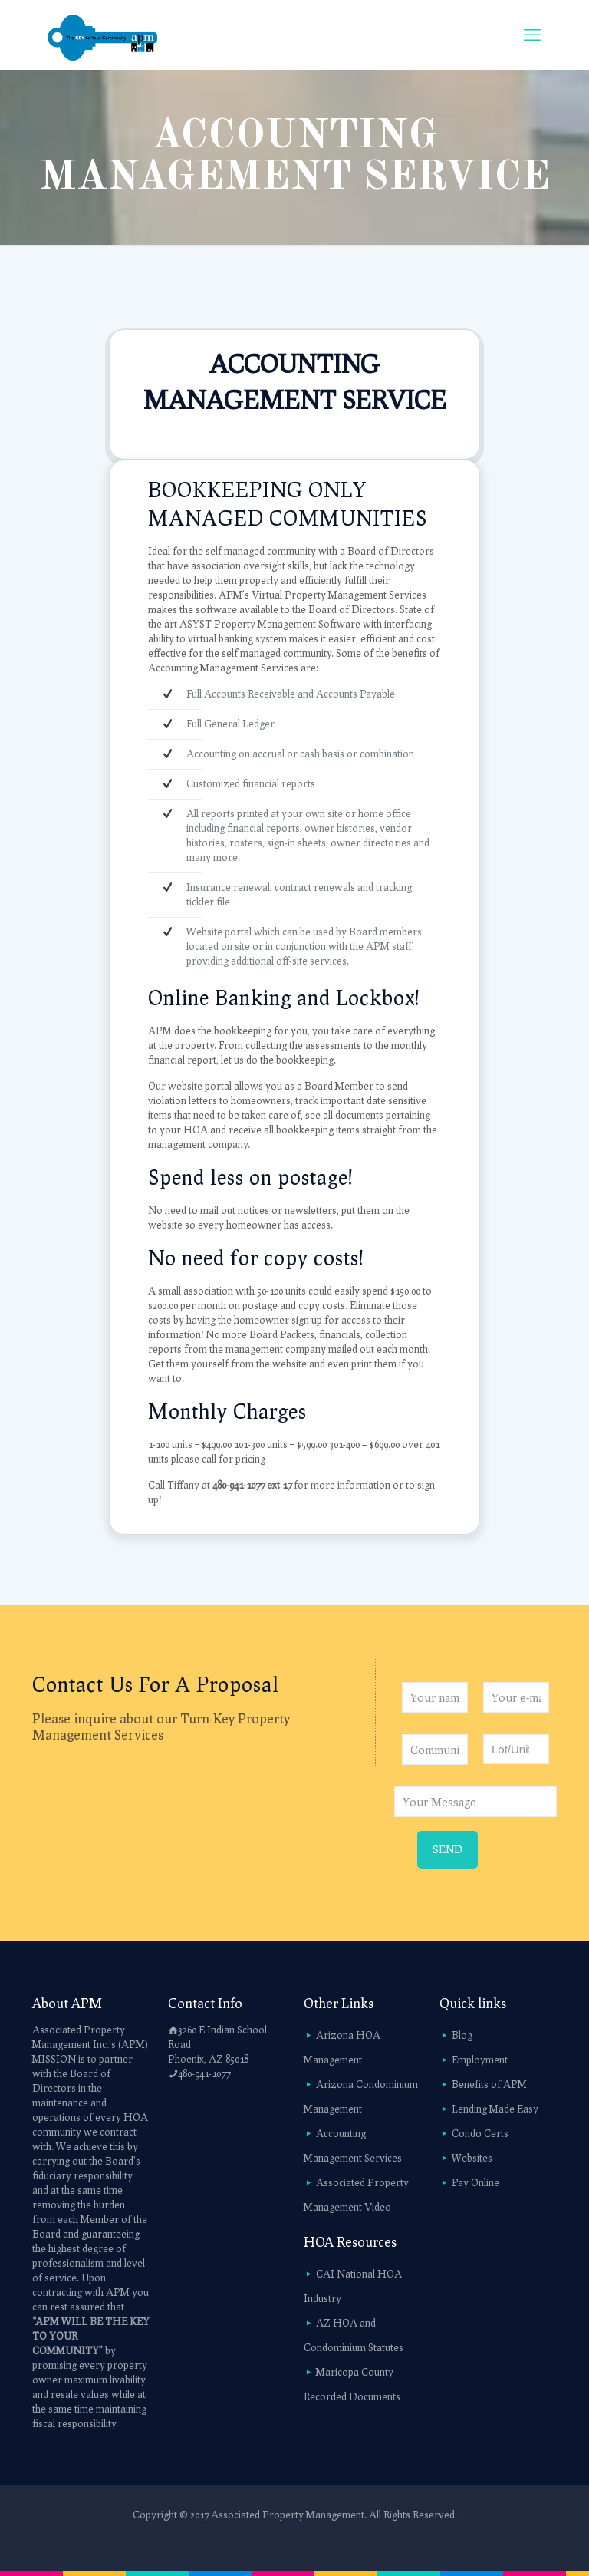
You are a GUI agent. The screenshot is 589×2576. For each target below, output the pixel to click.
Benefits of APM (489, 2084)
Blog (462, 2035)
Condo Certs (480, 2133)
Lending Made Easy (495, 2109)
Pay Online (475, 2182)
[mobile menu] (532, 34)
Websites (472, 2158)
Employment (480, 2059)
